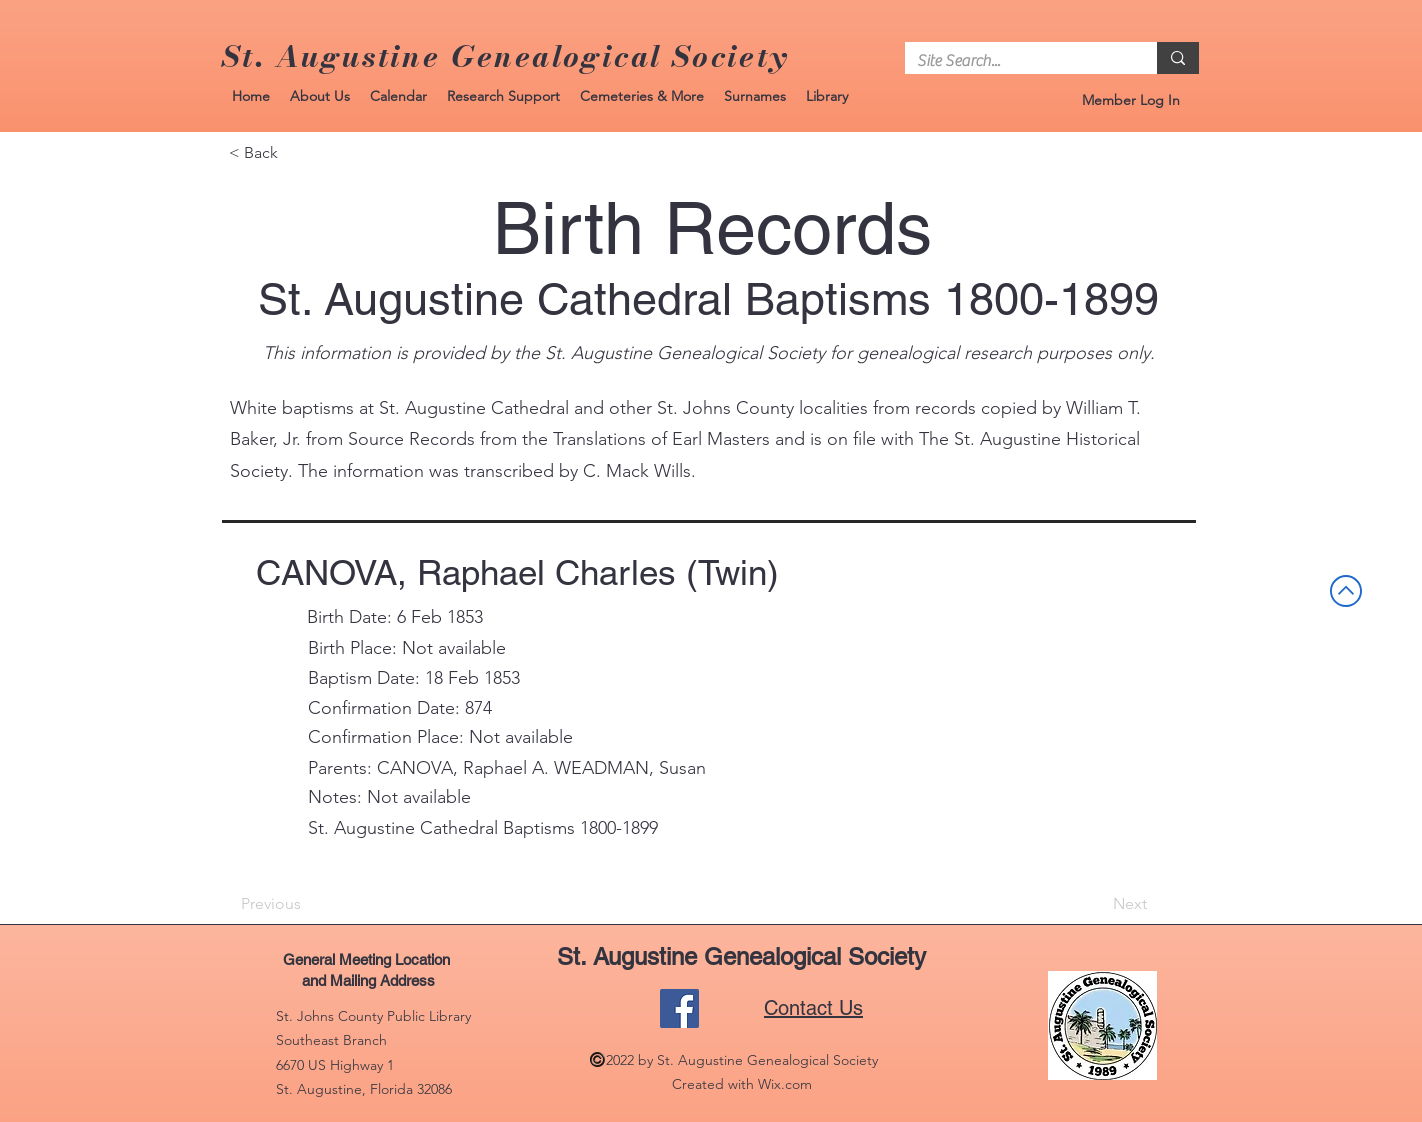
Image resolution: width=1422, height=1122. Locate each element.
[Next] (1097, 904)
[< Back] (295, 153)
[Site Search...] (1016, 61)
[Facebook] (679, 1008)
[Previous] (307, 904)
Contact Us (813, 1008)
